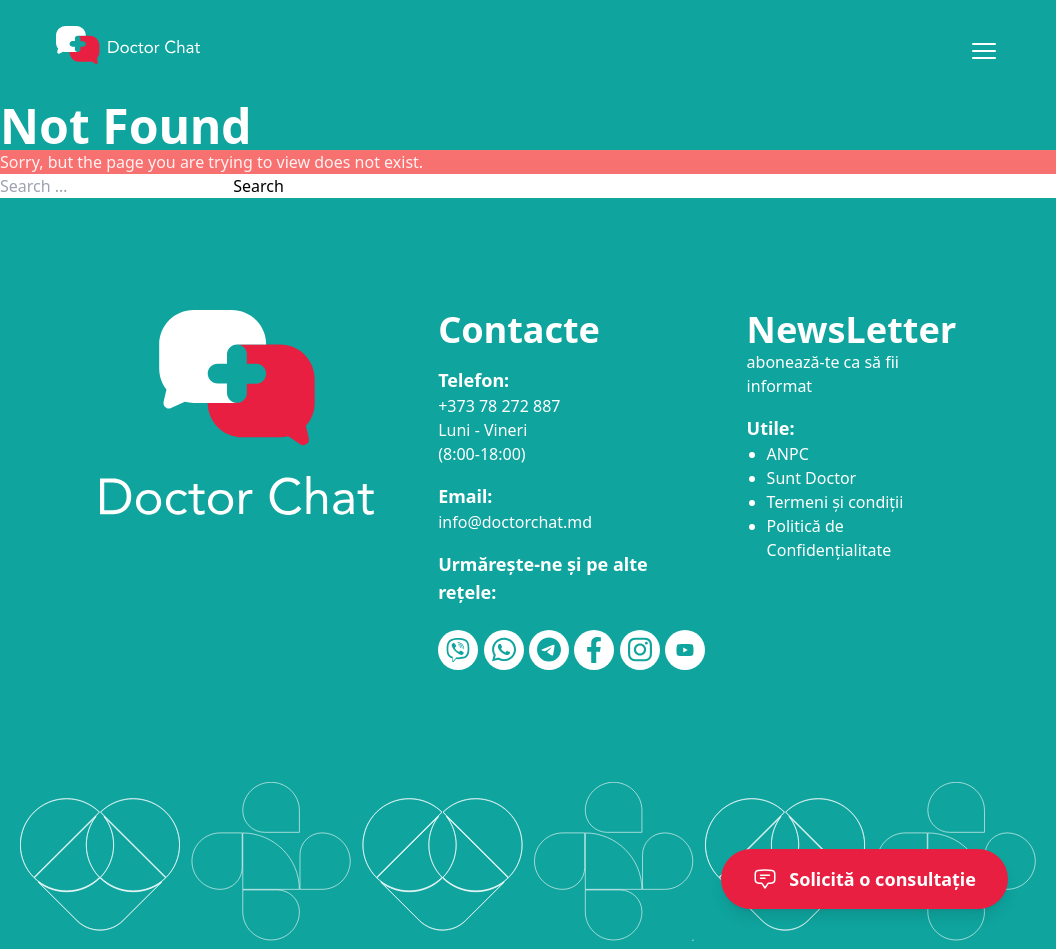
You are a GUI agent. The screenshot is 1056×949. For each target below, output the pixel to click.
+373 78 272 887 (499, 406)
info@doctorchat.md (515, 522)
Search (258, 186)
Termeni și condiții (835, 502)
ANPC (788, 454)
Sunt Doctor (812, 478)
